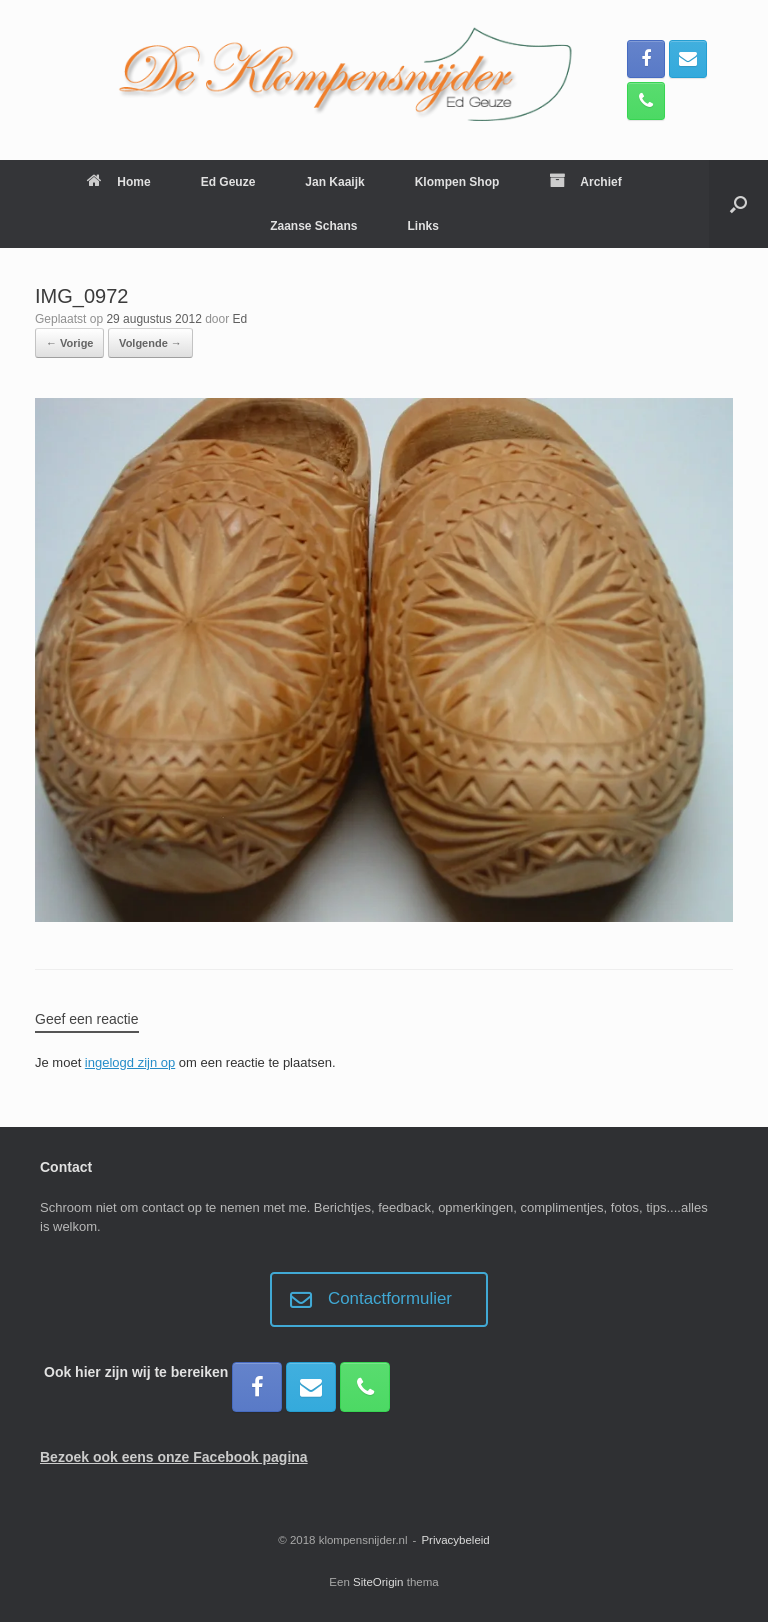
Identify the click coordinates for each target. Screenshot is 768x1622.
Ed (240, 319)
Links (423, 226)
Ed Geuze (228, 182)
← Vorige (69, 343)
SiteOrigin (378, 1582)
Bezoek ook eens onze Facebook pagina (174, 1457)
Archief (585, 182)
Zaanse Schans (313, 226)
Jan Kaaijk (334, 182)
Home (118, 182)
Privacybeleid (455, 1540)
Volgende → (150, 343)
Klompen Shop (457, 182)
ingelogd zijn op (130, 1062)
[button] (738, 204)
